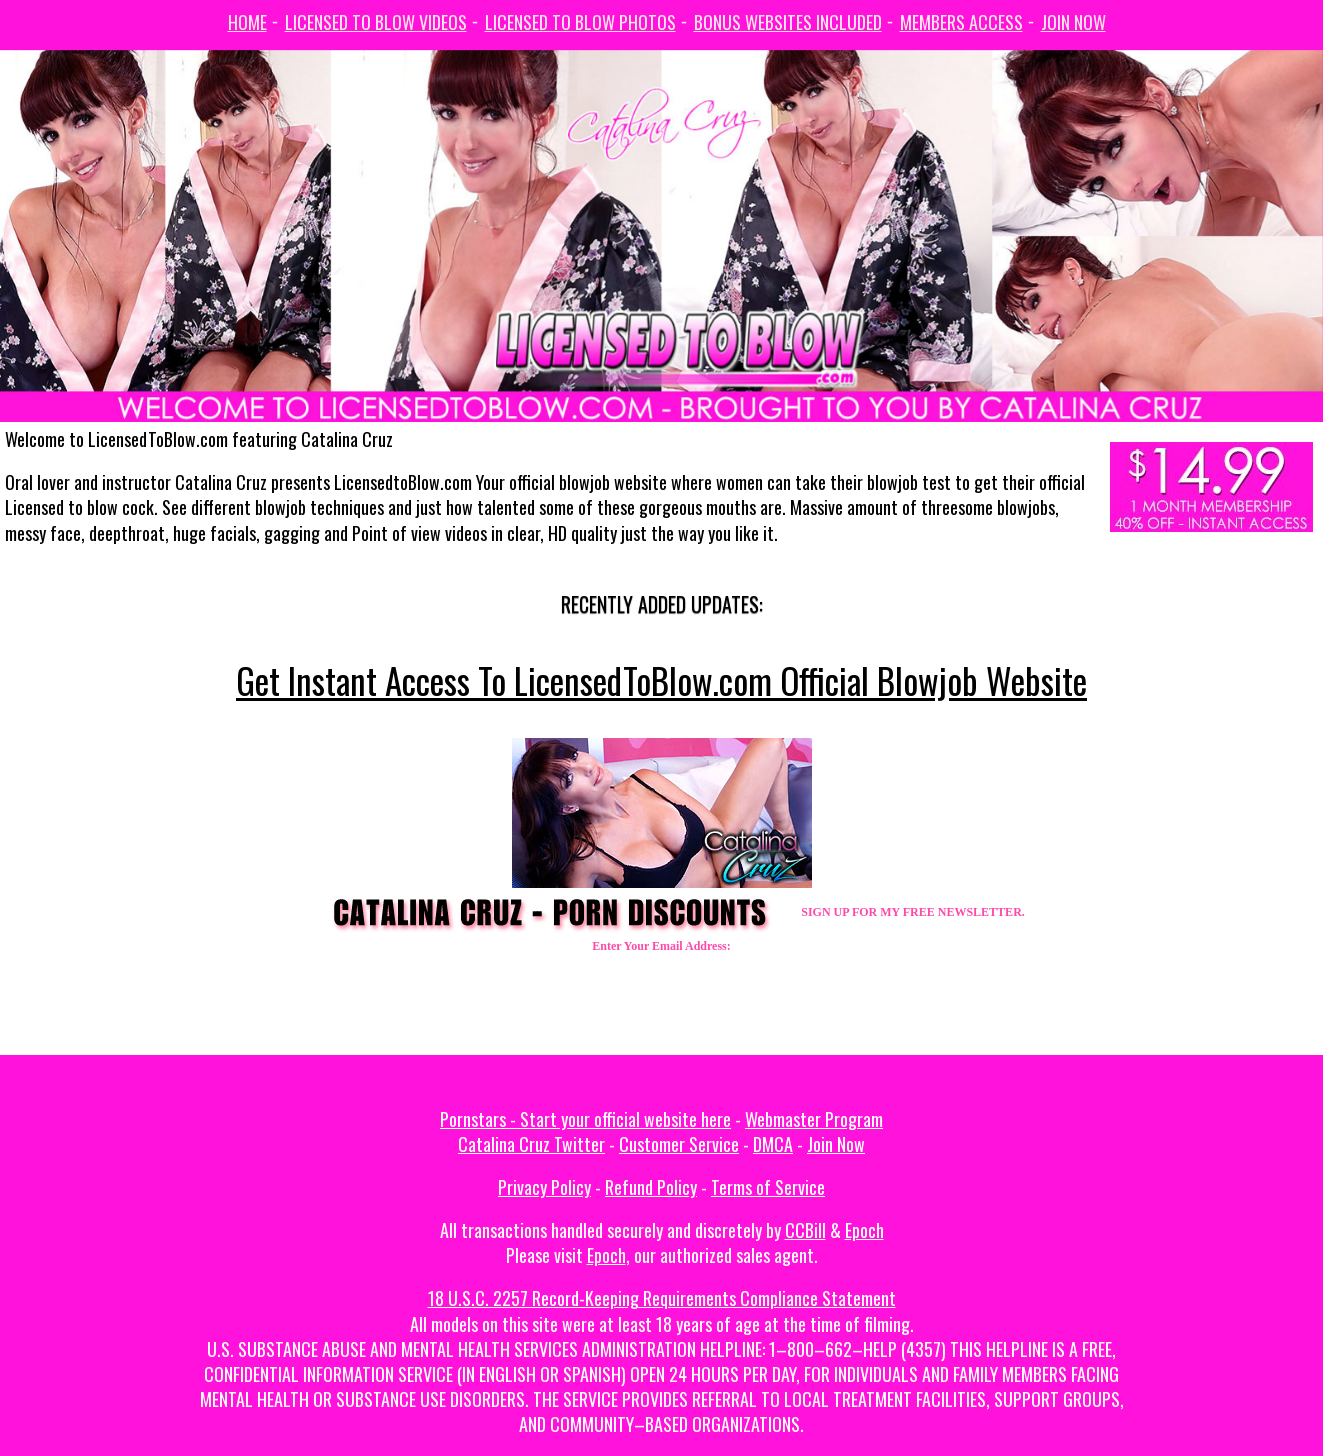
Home (247, 22)
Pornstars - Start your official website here (585, 1119)
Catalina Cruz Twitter (531, 1144)
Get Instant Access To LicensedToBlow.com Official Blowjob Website (661, 680)
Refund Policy (651, 1187)
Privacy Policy (544, 1187)
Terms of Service (768, 1187)
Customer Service (679, 1144)
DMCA (773, 1144)
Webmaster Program (814, 1119)
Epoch (864, 1230)
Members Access (961, 22)
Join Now (1073, 22)
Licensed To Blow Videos (376, 22)
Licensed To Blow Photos (580, 22)
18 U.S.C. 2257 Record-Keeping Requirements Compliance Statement (662, 1298)
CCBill (805, 1230)
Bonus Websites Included (788, 22)
